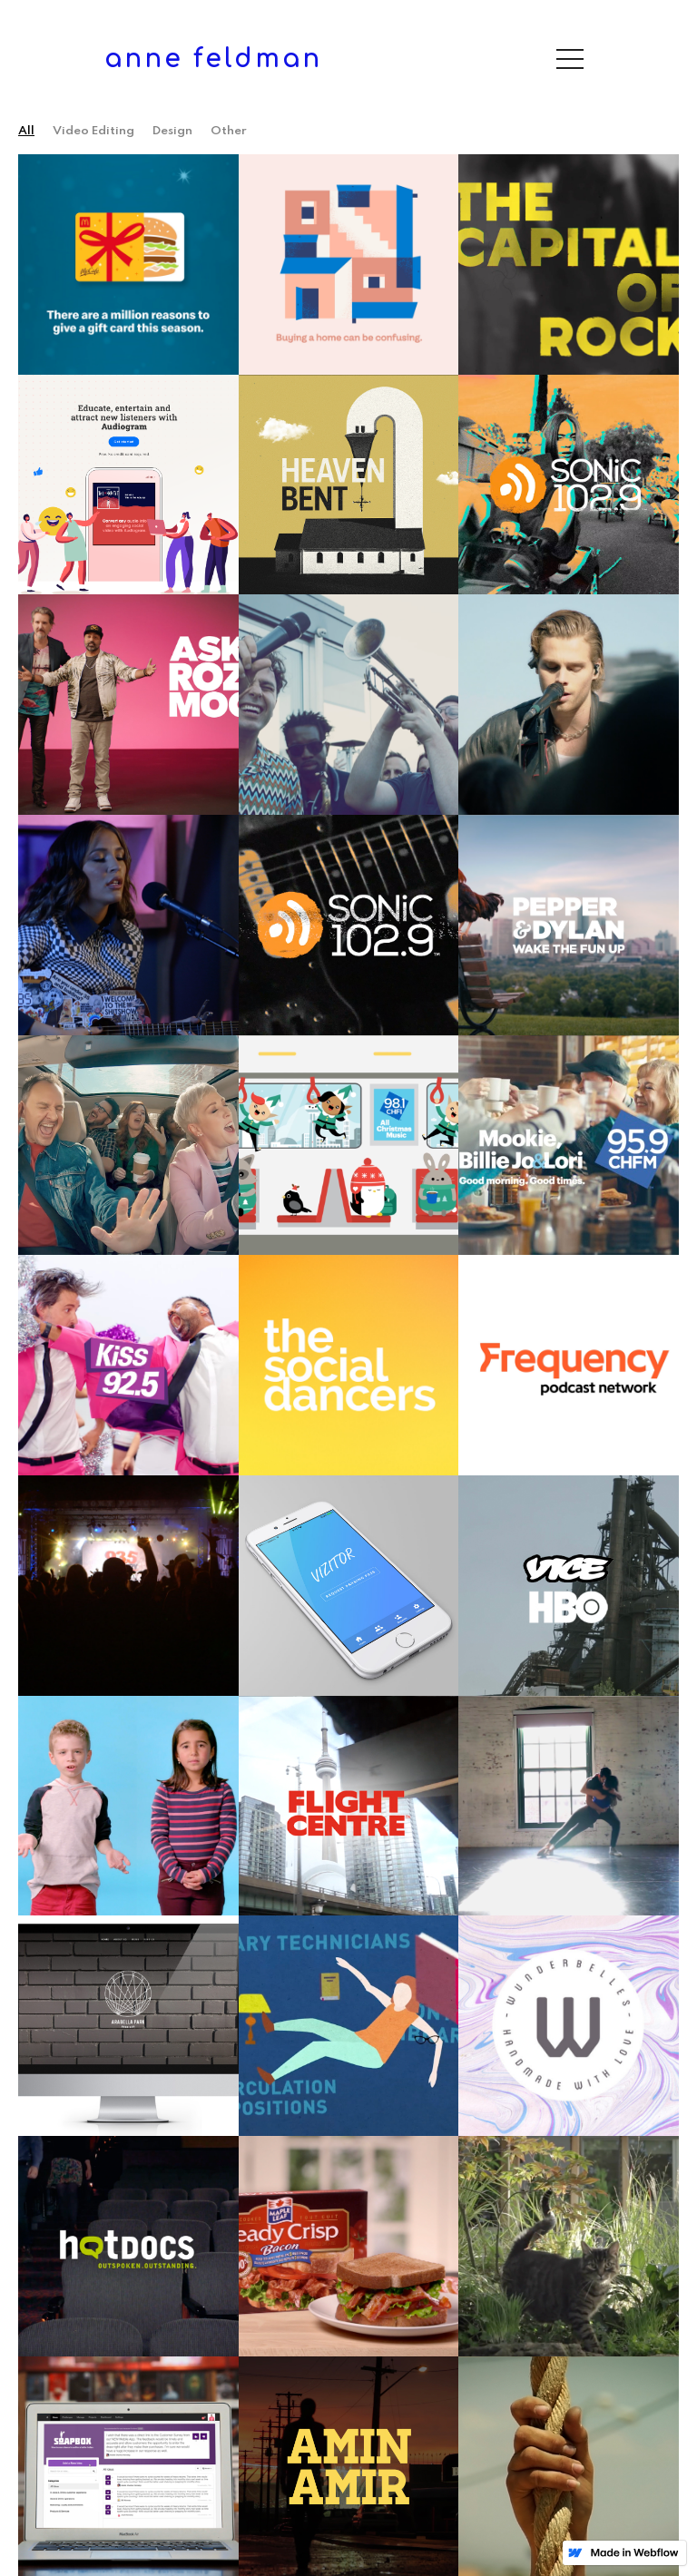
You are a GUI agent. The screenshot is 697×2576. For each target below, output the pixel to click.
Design (172, 131)
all (26, 131)
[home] (213, 59)
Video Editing (93, 131)
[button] (570, 59)
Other (229, 131)
